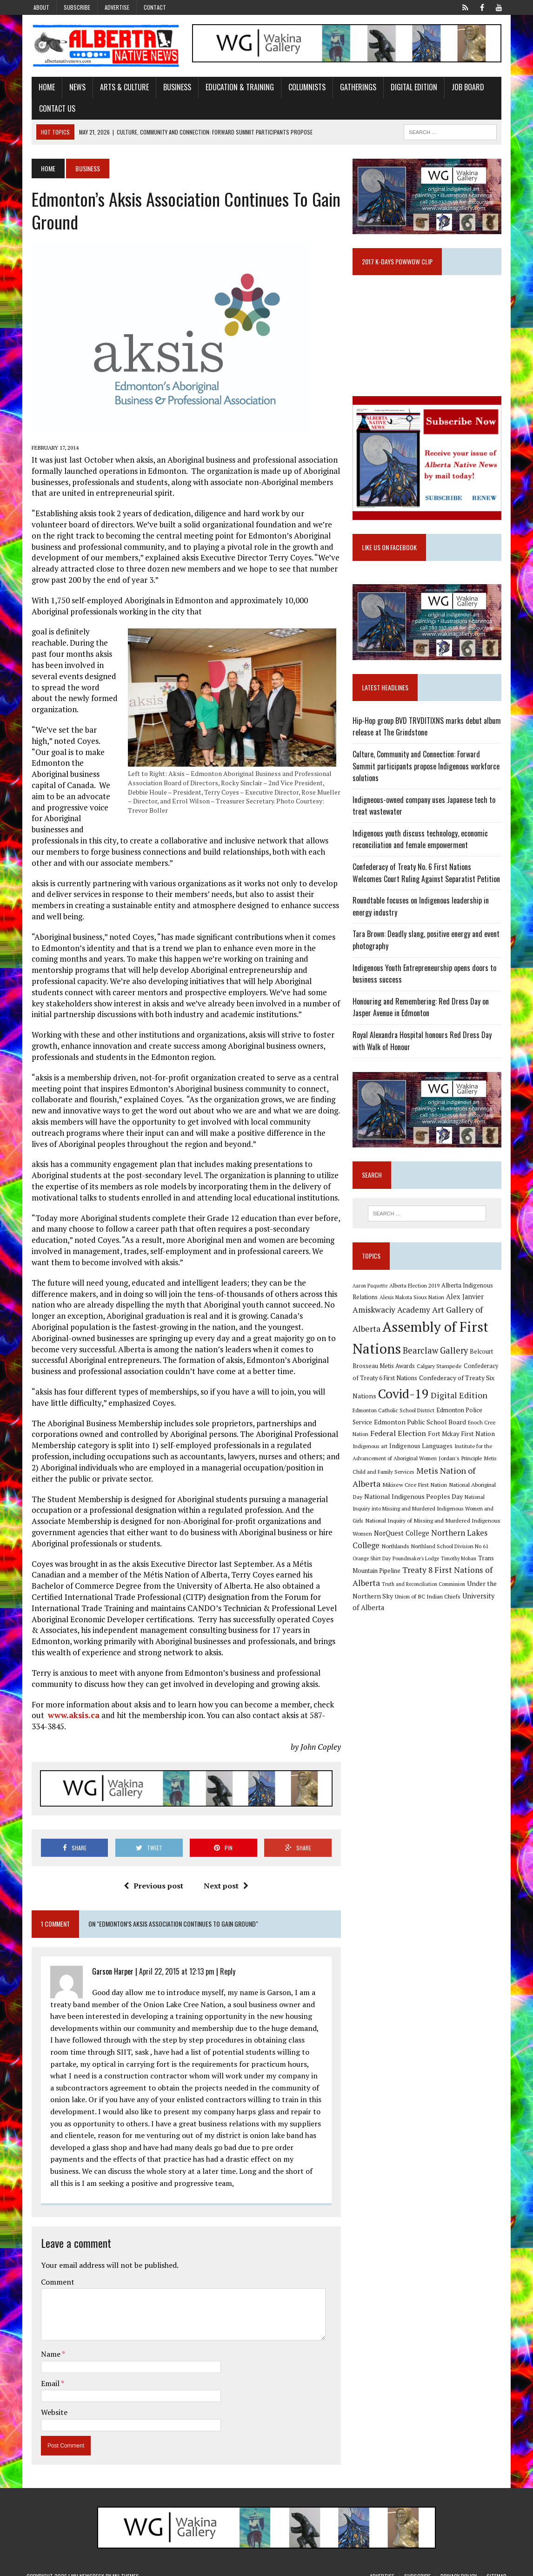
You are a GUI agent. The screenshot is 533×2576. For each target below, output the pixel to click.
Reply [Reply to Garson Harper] (222, 1961)
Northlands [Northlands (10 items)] (397, 1556)
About (41, 7)
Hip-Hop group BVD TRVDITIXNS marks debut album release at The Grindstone (428, 735)
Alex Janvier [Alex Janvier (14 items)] (467, 1307)
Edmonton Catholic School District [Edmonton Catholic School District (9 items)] (395, 1420)
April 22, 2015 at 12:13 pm (171, 1961)
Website (49, 2403)
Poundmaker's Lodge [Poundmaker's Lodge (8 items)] (417, 1568)
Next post (224, 1876)
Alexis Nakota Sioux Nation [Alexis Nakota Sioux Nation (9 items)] (413, 1307)
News (72, 88)
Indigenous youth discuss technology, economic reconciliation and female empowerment (422, 847)
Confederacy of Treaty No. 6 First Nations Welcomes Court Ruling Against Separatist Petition (429, 881)
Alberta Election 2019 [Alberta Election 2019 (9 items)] (416, 1295)
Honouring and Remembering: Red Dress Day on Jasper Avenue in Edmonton (422, 1015)
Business (172, 88)
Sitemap (496, 2567)
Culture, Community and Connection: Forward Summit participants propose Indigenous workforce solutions (427, 774)
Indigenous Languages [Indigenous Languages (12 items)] (422, 1456)
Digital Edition (409, 88)
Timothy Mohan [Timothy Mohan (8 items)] (460, 1568)
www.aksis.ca (68, 1705)
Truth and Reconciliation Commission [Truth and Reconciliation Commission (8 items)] (425, 1594)
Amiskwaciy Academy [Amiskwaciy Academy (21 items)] (393, 1320)
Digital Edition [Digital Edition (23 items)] (461, 1405)
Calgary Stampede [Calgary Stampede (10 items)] (441, 1376)
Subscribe (77, 7)
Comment (52, 2272)
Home (41, 88)
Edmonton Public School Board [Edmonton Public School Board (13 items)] (400, 1432)
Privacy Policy (458, 2567)
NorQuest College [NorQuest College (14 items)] (403, 1543)
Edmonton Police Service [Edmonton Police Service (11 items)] (471, 1421)
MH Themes (126, 2567)
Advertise (117, 7)
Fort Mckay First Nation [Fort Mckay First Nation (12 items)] (445, 1444)
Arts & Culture (119, 88)
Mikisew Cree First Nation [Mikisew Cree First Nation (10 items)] (416, 1494)
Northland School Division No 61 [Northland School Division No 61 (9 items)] (451, 1556)
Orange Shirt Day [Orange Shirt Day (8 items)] (373, 1568)
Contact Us (52, 109)
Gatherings (353, 88)
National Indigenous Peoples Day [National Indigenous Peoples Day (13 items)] (415, 1506)
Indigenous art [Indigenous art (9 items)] (371, 1456)
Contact (155, 7)
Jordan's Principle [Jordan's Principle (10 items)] (462, 1468)
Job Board (462, 88)
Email (46, 2374)
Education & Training (234, 88)
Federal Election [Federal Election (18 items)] (382, 1444)
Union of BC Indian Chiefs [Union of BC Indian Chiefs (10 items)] (429, 1606)
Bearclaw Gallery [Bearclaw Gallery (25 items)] (437, 1361)
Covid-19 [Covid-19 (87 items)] (405, 1404)
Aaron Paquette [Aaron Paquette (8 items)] (371, 1296)
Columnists (301, 88)
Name (46, 2345)
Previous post (152, 1876)
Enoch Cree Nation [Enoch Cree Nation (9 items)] (470, 1432)
